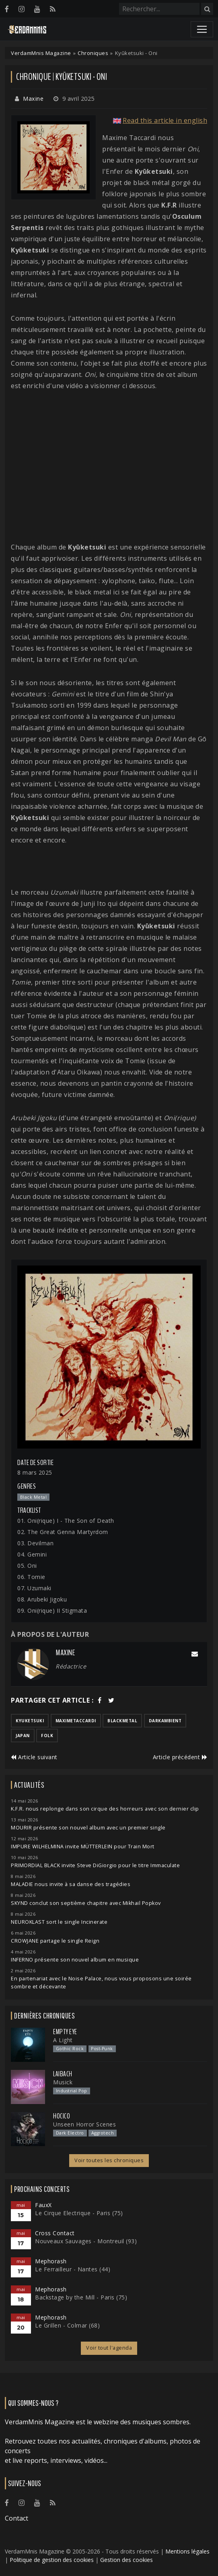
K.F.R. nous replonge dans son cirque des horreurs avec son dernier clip (105, 1808)
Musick (62, 2082)
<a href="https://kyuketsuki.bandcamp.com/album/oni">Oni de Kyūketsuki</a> (109, 866)
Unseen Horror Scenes (84, 2124)
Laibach (62, 2074)
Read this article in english (165, 120)
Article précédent (180, 1757)
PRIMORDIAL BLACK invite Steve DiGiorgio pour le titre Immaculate (95, 1865)
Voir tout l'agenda (109, 2347)
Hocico (61, 2116)
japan (23, 1735)
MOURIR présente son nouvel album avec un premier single (88, 1827)
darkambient (165, 1720)
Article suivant (34, 1757)
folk (47, 1735)
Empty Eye (65, 2032)
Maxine (33, 98)
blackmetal (122, 1720)
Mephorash (51, 2261)
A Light (63, 2040)
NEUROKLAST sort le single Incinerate (59, 1922)
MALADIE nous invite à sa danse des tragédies (70, 1884)
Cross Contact (55, 2233)
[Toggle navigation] (202, 29)
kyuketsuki (30, 1720)
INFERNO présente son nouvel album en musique (75, 1959)
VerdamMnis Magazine (41, 53)
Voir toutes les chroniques (109, 2160)
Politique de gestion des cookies (52, 2560)
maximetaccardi (76, 1720)
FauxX (43, 2205)
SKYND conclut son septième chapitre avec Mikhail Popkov (86, 1903)
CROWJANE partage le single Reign (55, 1940)
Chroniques (93, 53)
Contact (16, 2518)
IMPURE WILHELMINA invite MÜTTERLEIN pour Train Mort (82, 1846)
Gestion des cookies (126, 2560)
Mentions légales (187, 2551)
